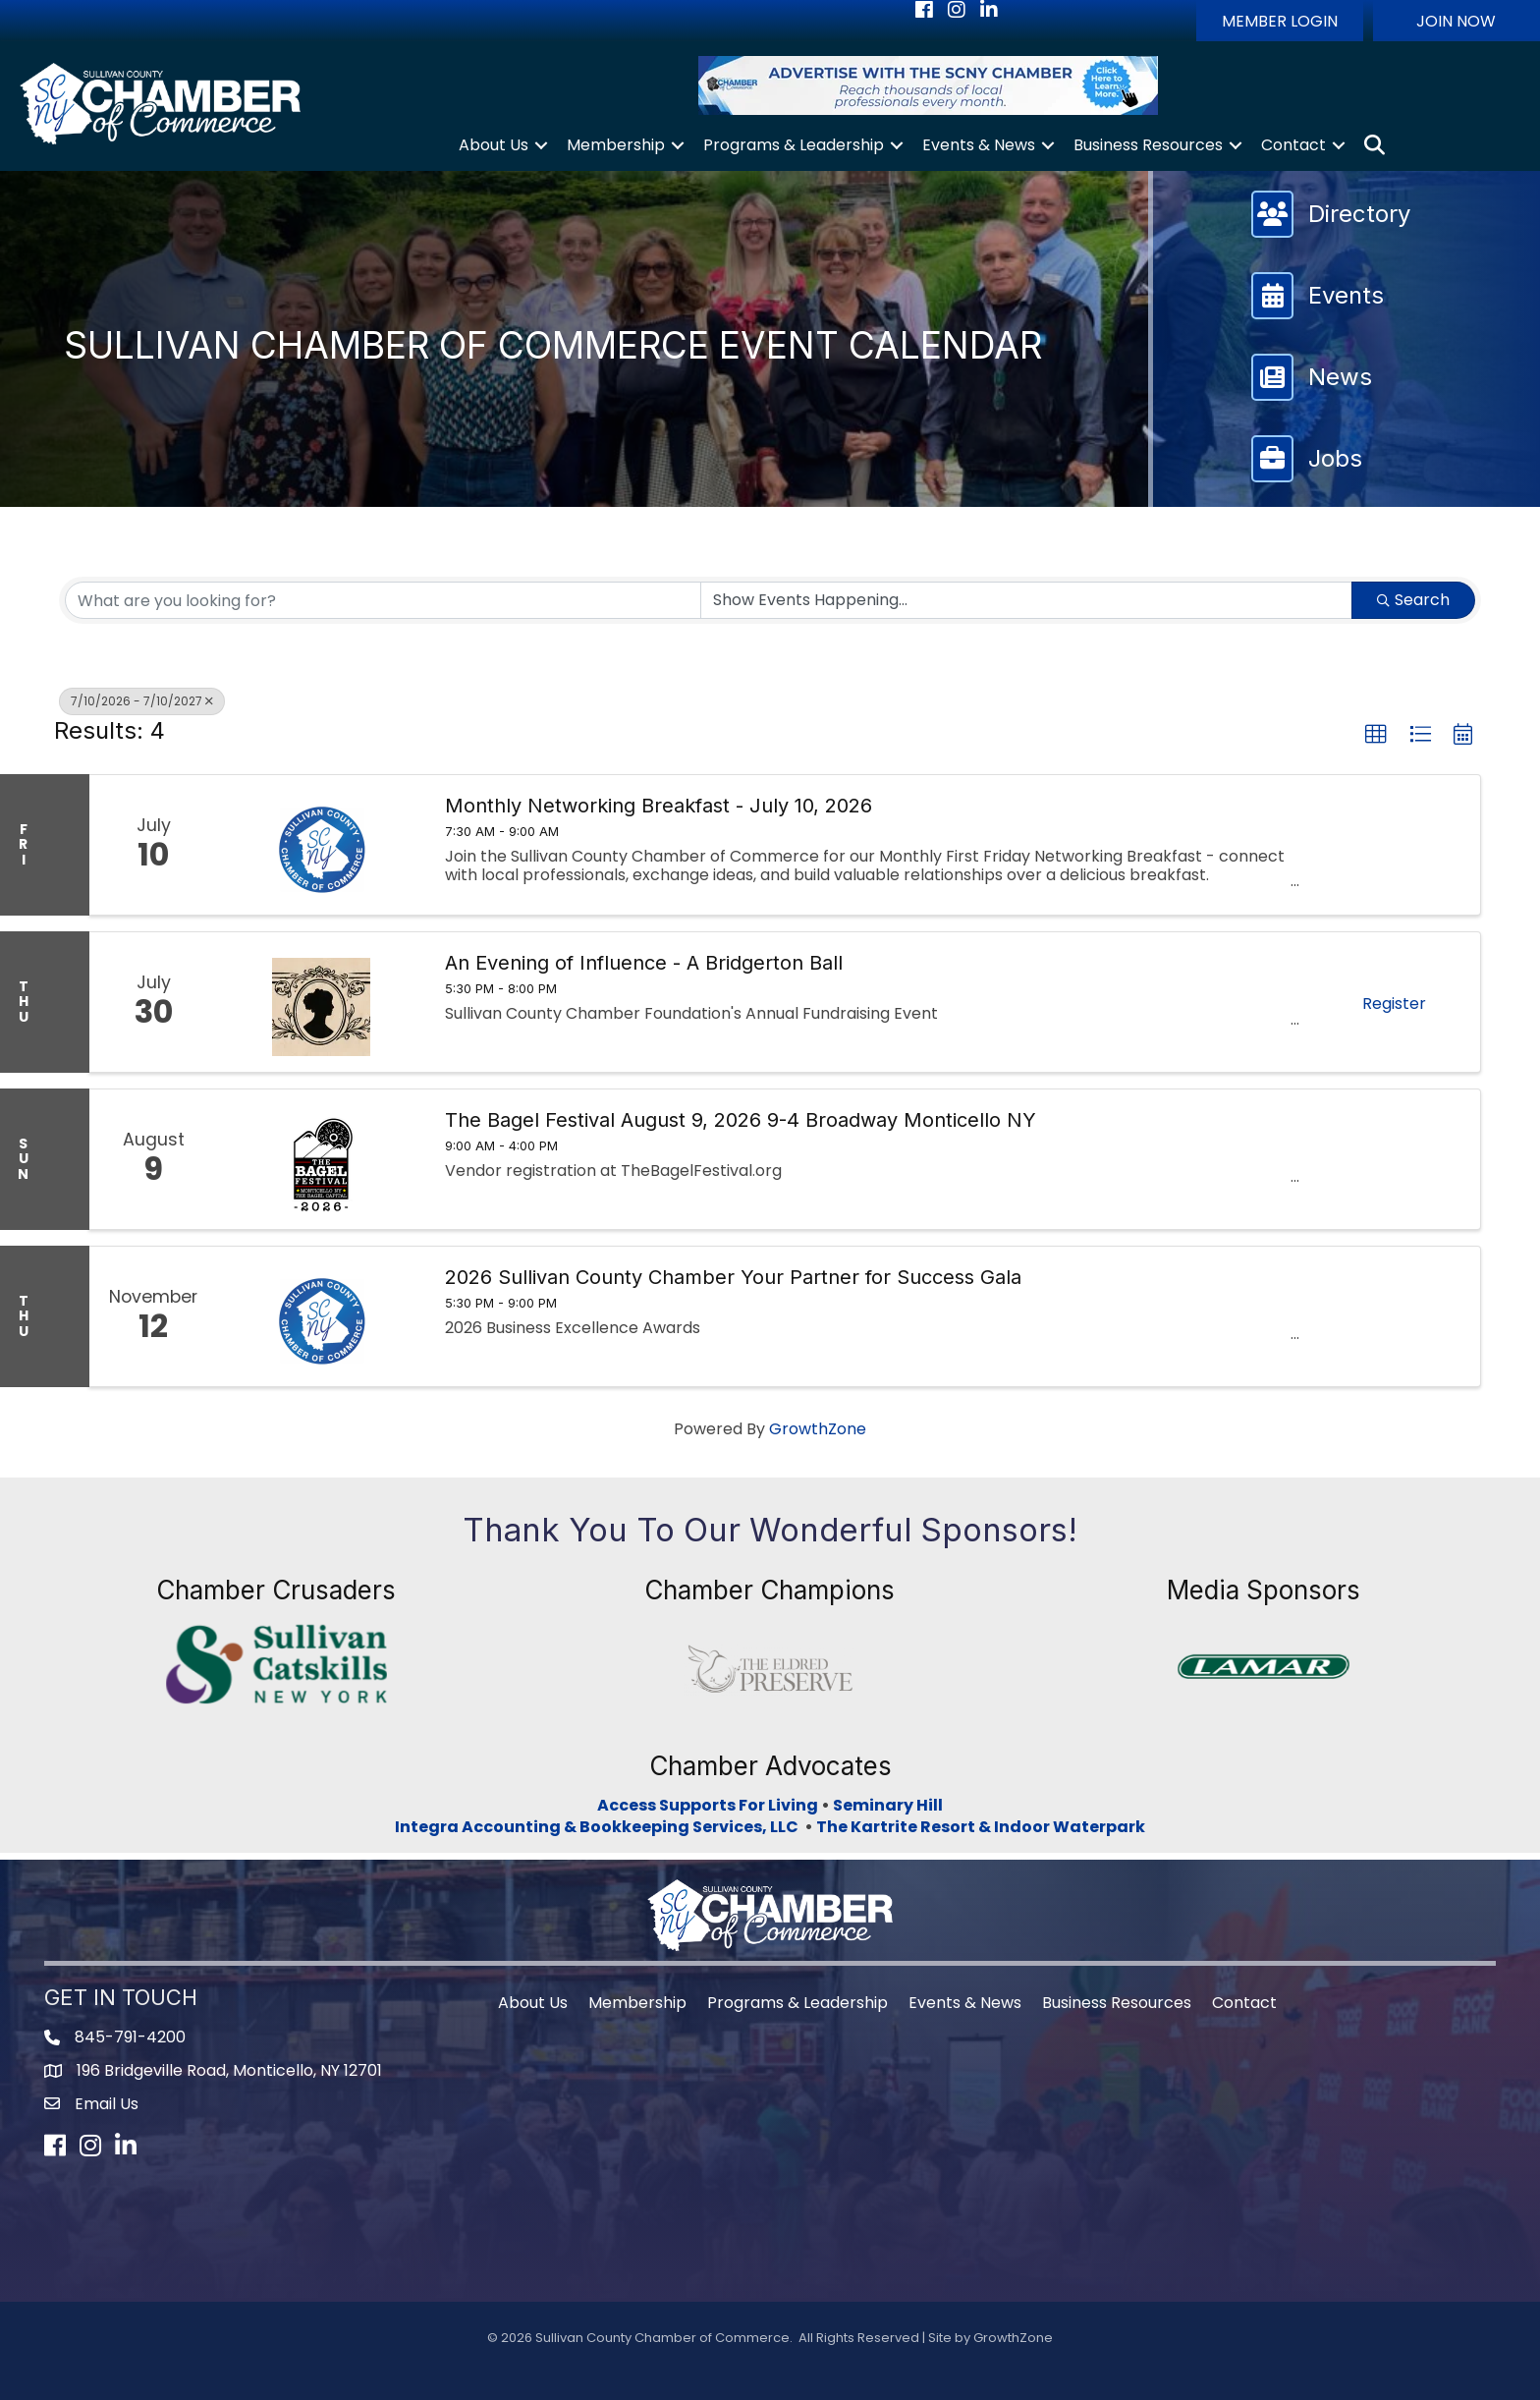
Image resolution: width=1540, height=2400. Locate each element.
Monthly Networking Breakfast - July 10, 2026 (658, 805)
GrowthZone (817, 1429)
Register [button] (1394, 1003)
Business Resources (1148, 145)
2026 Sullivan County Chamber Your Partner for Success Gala (733, 1277)
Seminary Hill (888, 1805)
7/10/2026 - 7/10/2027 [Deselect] (142, 701)
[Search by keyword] (383, 600)
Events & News (978, 145)
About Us (493, 145)
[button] (1279, 20)
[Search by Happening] (1026, 600)
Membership (616, 145)
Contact (1293, 145)
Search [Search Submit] (1413, 599)
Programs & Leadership (793, 145)
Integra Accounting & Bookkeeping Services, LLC (599, 1826)
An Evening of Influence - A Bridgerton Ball (644, 963)
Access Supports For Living (707, 1805)
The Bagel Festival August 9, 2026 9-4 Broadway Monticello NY (740, 1120)
